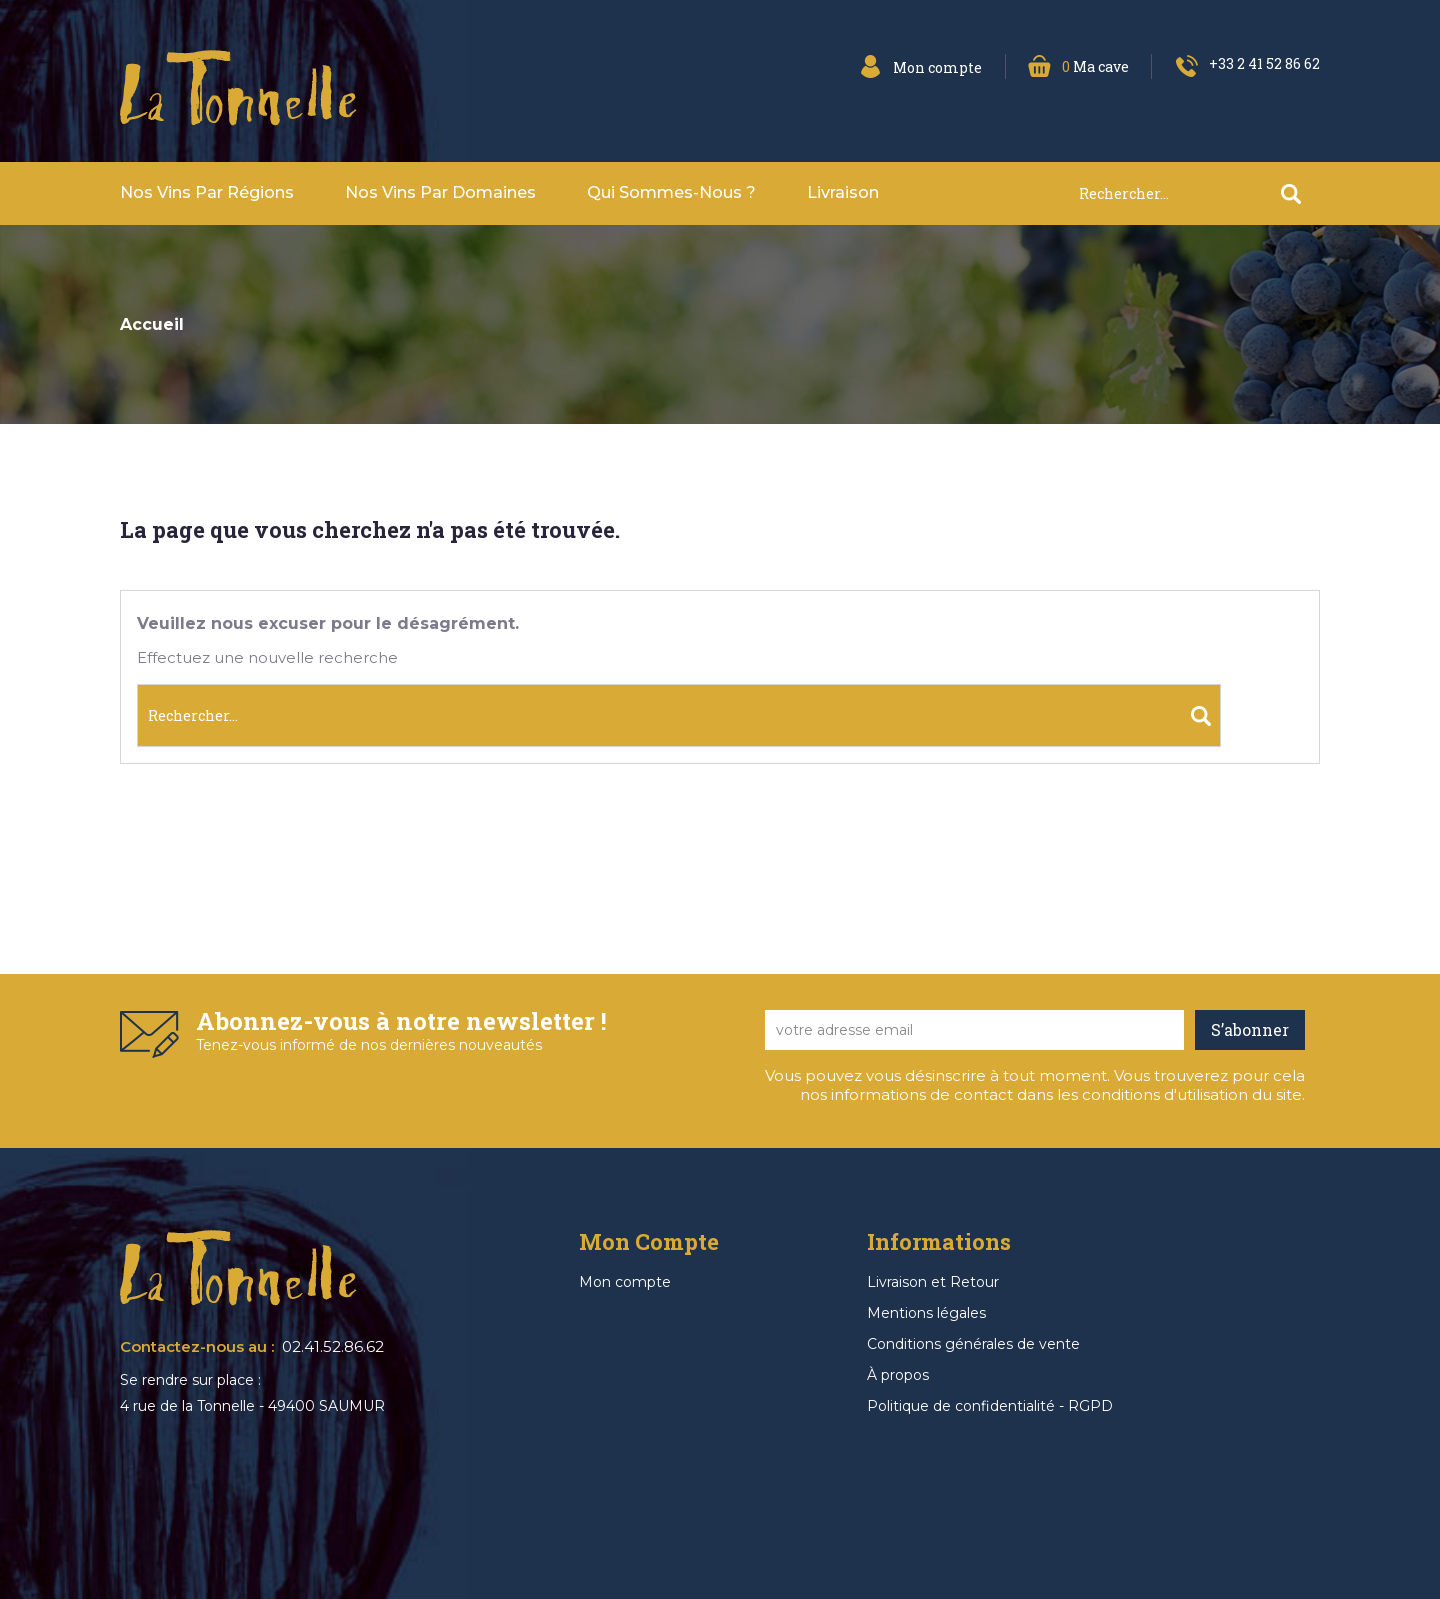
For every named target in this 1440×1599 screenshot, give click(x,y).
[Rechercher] (1199, 193)
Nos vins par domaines (440, 192)
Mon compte (625, 1282)
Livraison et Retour (933, 1282)
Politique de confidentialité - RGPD (990, 1406)
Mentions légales (926, 1313)
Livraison (843, 192)
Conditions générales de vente (973, 1344)
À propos (898, 1375)
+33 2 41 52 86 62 (1264, 63)
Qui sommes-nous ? (671, 192)
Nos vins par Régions (207, 192)
